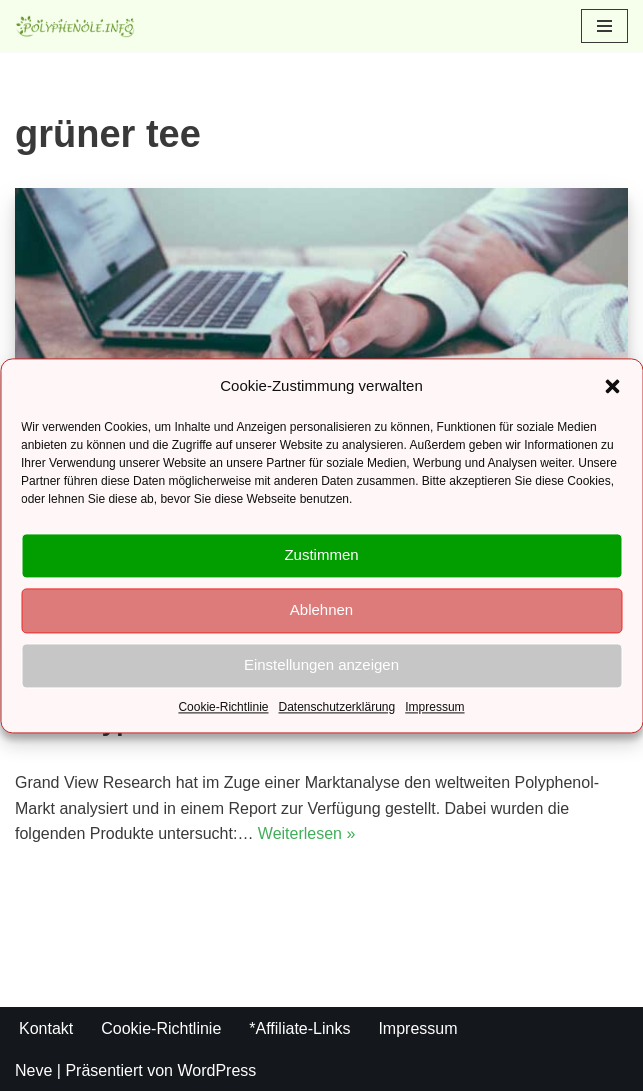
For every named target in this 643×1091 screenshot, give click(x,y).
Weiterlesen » (307, 833)
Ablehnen (321, 609)
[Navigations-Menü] (604, 26)
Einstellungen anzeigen (321, 664)
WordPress (216, 1070)
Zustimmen (321, 554)
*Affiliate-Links (299, 1028)
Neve (33, 1070)
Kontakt (46, 1028)
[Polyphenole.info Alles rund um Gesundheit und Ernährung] (75, 26)
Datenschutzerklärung (336, 707)
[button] (612, 386)
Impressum (434, 707)
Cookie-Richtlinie (223, 707)
